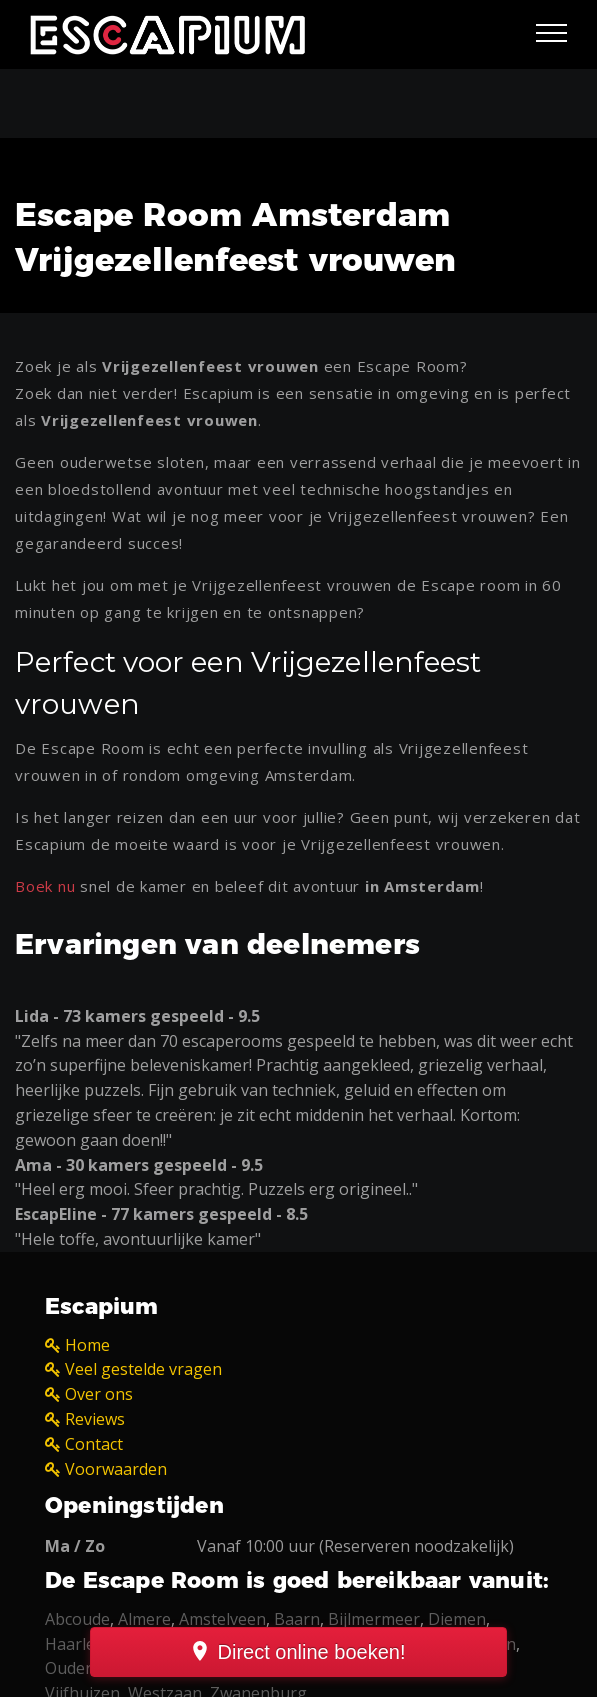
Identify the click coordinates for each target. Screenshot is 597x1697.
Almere (144, 1619)
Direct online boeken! (312, 1652)
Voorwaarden (116, 1469)
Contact (94, 1444)
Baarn (297, 1619)
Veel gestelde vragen (143, 1369)
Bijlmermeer (374, 1619)
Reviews (95, 1419)
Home (87, 1345)
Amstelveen (222, 1619)
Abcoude (77, 1619)
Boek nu (45, 886)
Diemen (457, 1619)
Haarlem (77, 1644)
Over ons (99, 1394)
